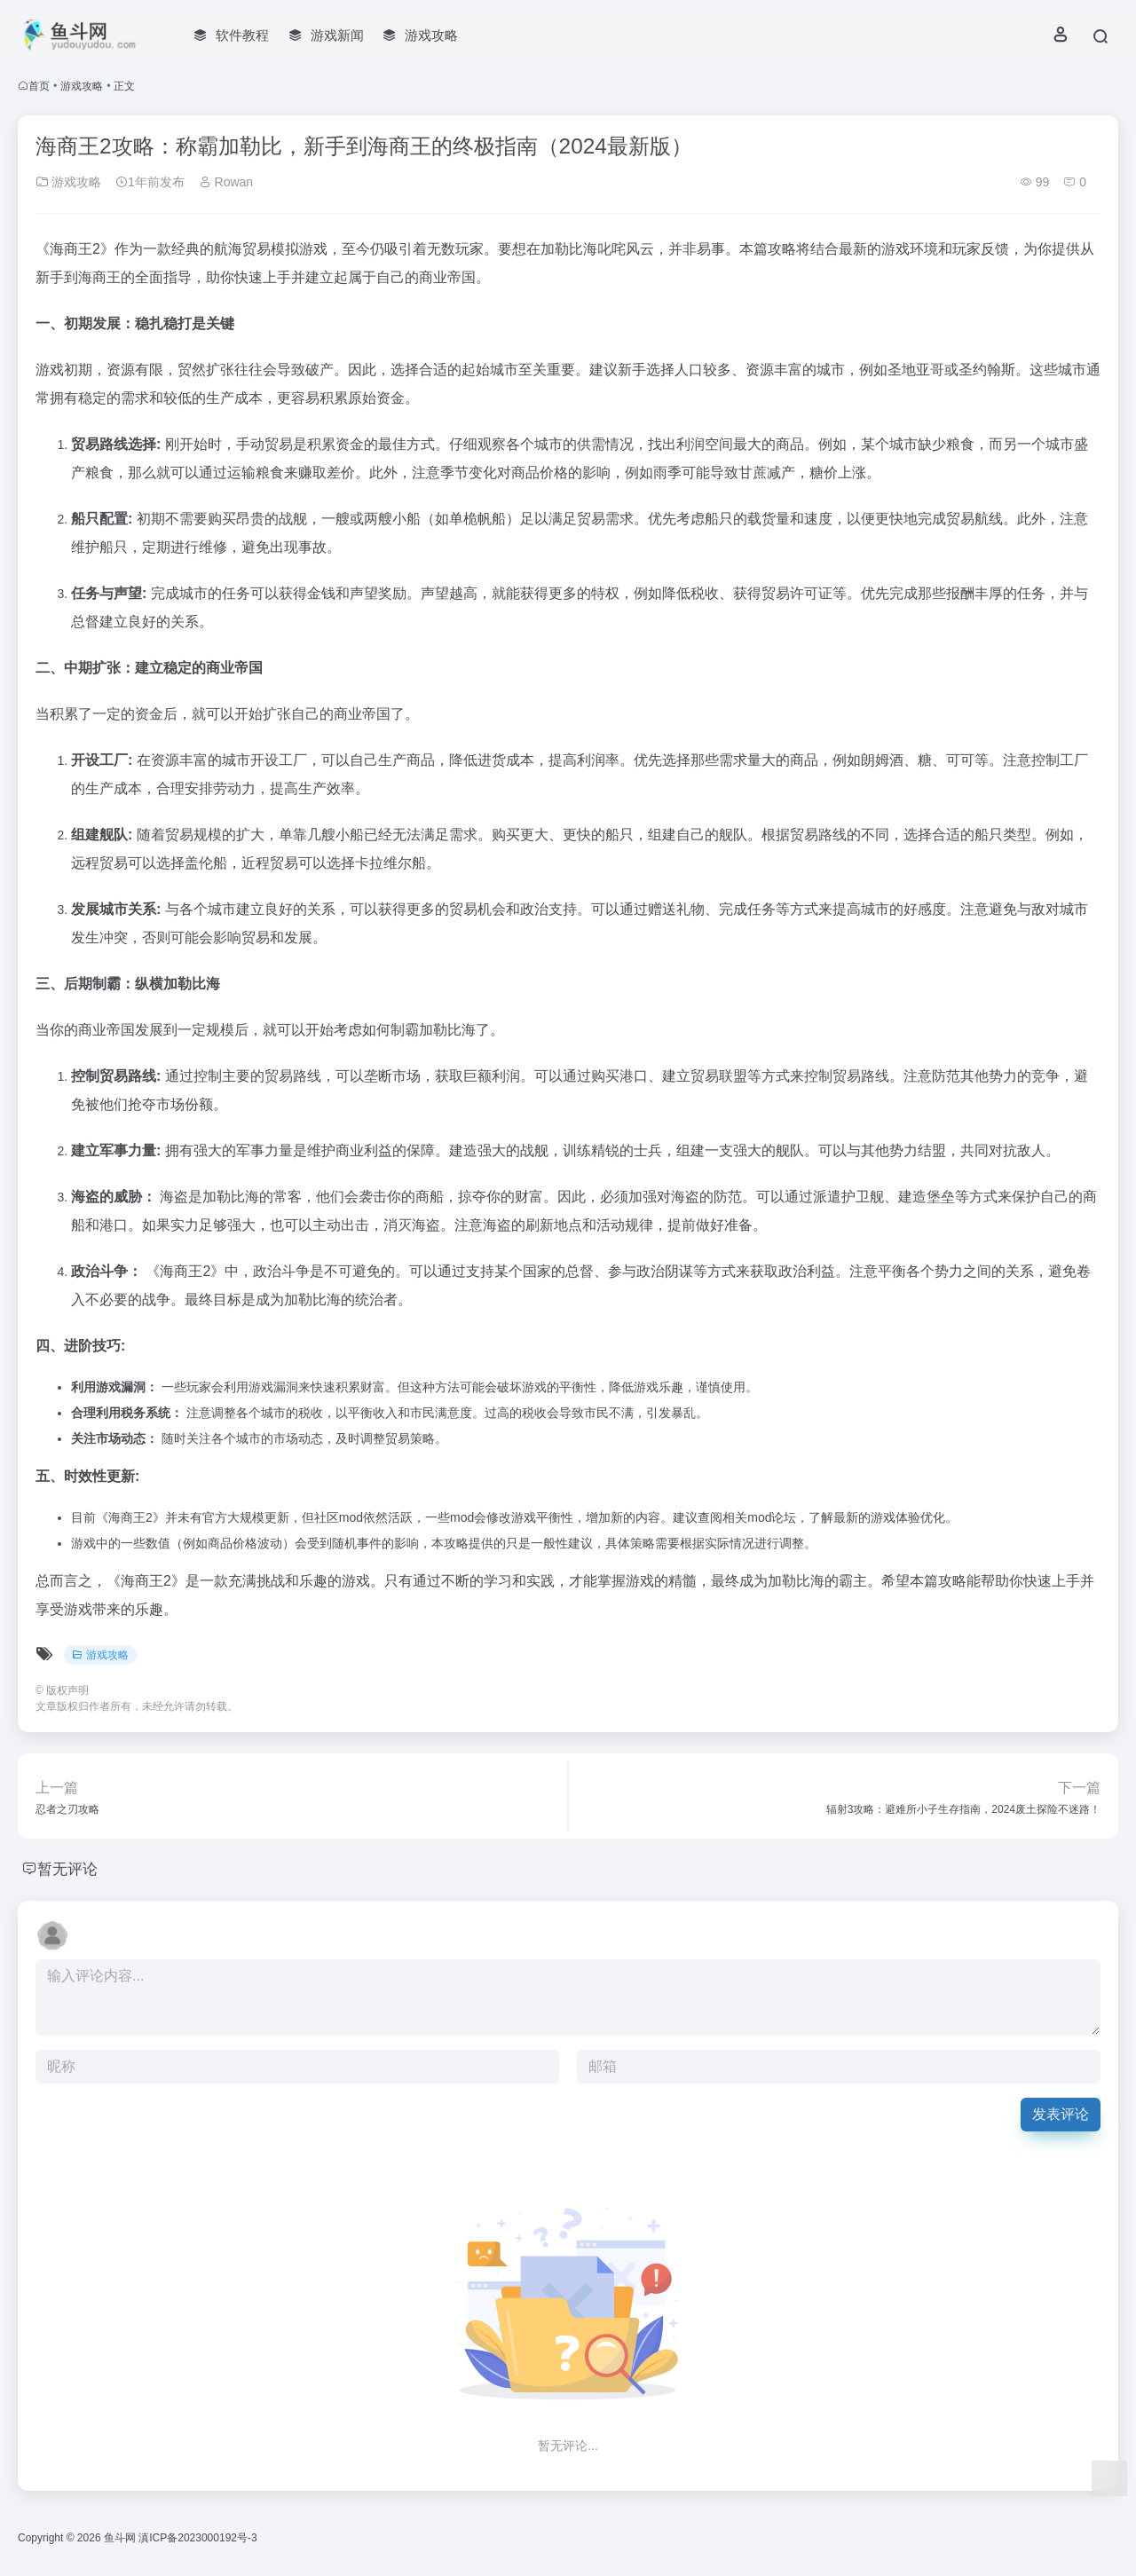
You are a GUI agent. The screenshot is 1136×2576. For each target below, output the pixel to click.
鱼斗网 (120, 2538)
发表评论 (1060, 2114)
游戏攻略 (81, 86)
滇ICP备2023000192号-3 (197, 2538)
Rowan (226, 182)
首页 (39, 86)
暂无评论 (69, 1869)
